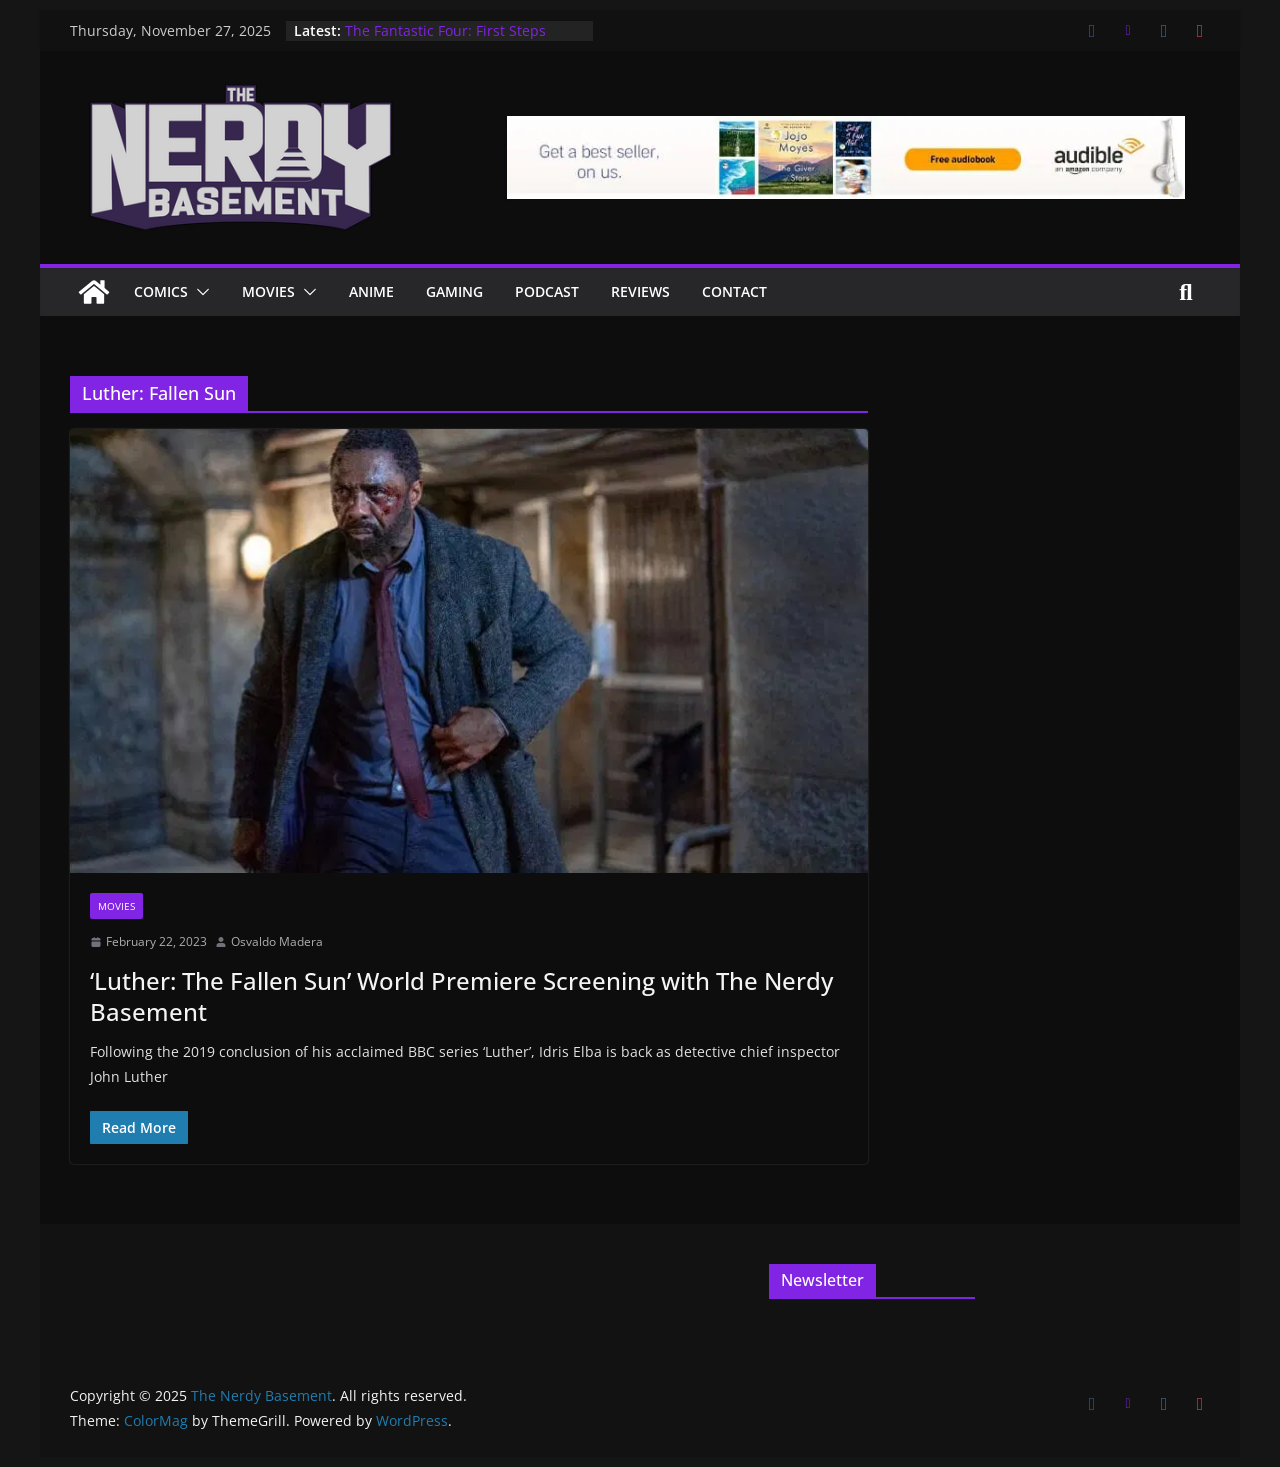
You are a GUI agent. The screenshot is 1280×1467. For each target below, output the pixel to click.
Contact (734, 291)
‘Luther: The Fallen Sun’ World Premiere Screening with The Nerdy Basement (461, 996)
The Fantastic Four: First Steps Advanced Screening (445, 40)
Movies (268, 291)
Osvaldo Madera (277, 941)
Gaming (454, 291)
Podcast (547, 291)
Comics (161, 291)
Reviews (640, 291)
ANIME (371, 291)
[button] (199, 292)
